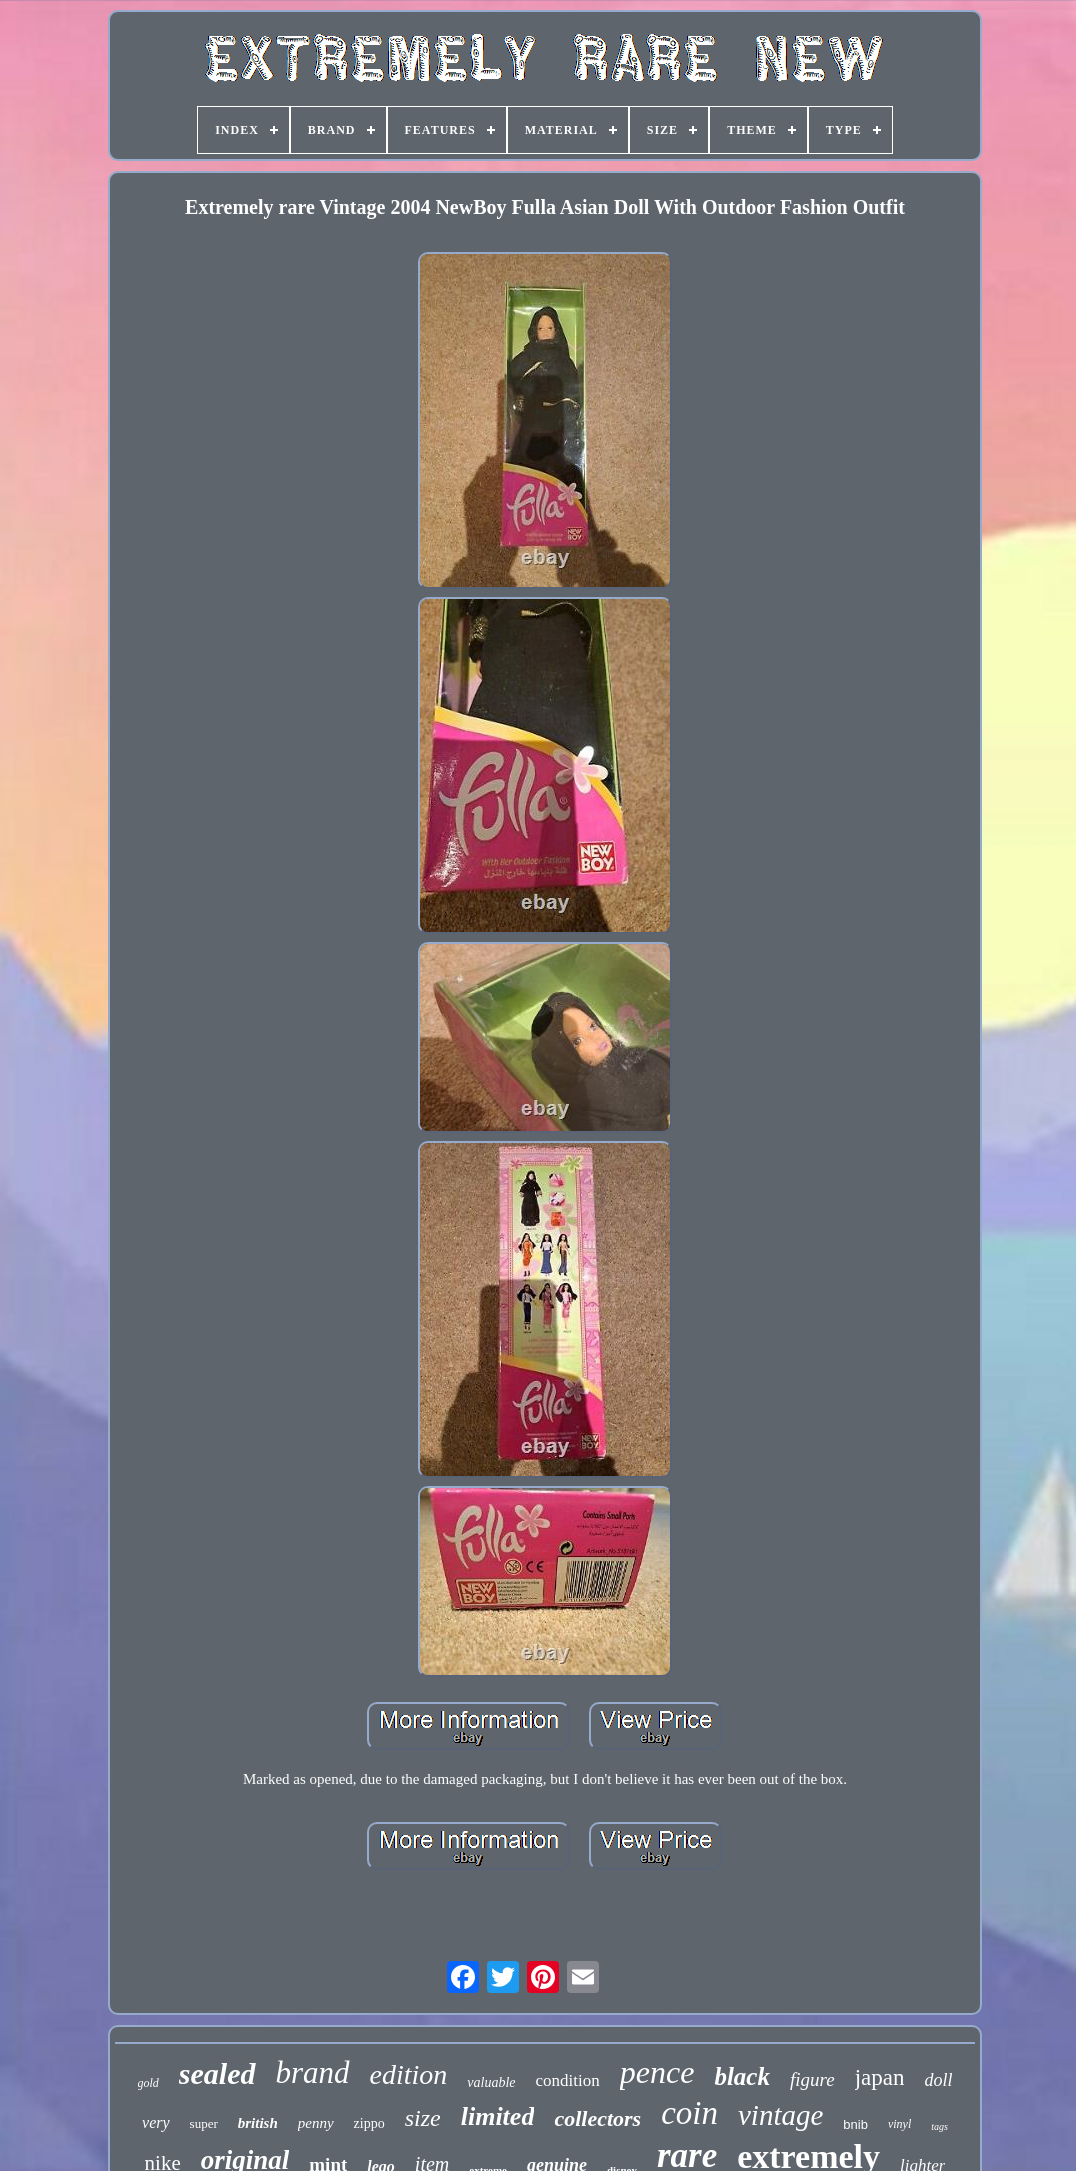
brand (313, 2072)
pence (657, 2072)
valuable (491, 2082)
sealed (217, 2073)
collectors (597, 2118)
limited (498, 2116)
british (258, 2123)
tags (939, 2126)
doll (938, 2080)
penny (316, 2123)
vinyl (899, 2124)
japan (880, 2077)
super (204, 2123)
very (156, 2122)
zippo (369, 2123)
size (423, 2118)
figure (812, 2079)
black (742, 2076)
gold (148, 2083)
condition (568, 2080)
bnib (855, 2124)
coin (689, 2113)
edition (409, 2074)
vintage (780, 2115)
